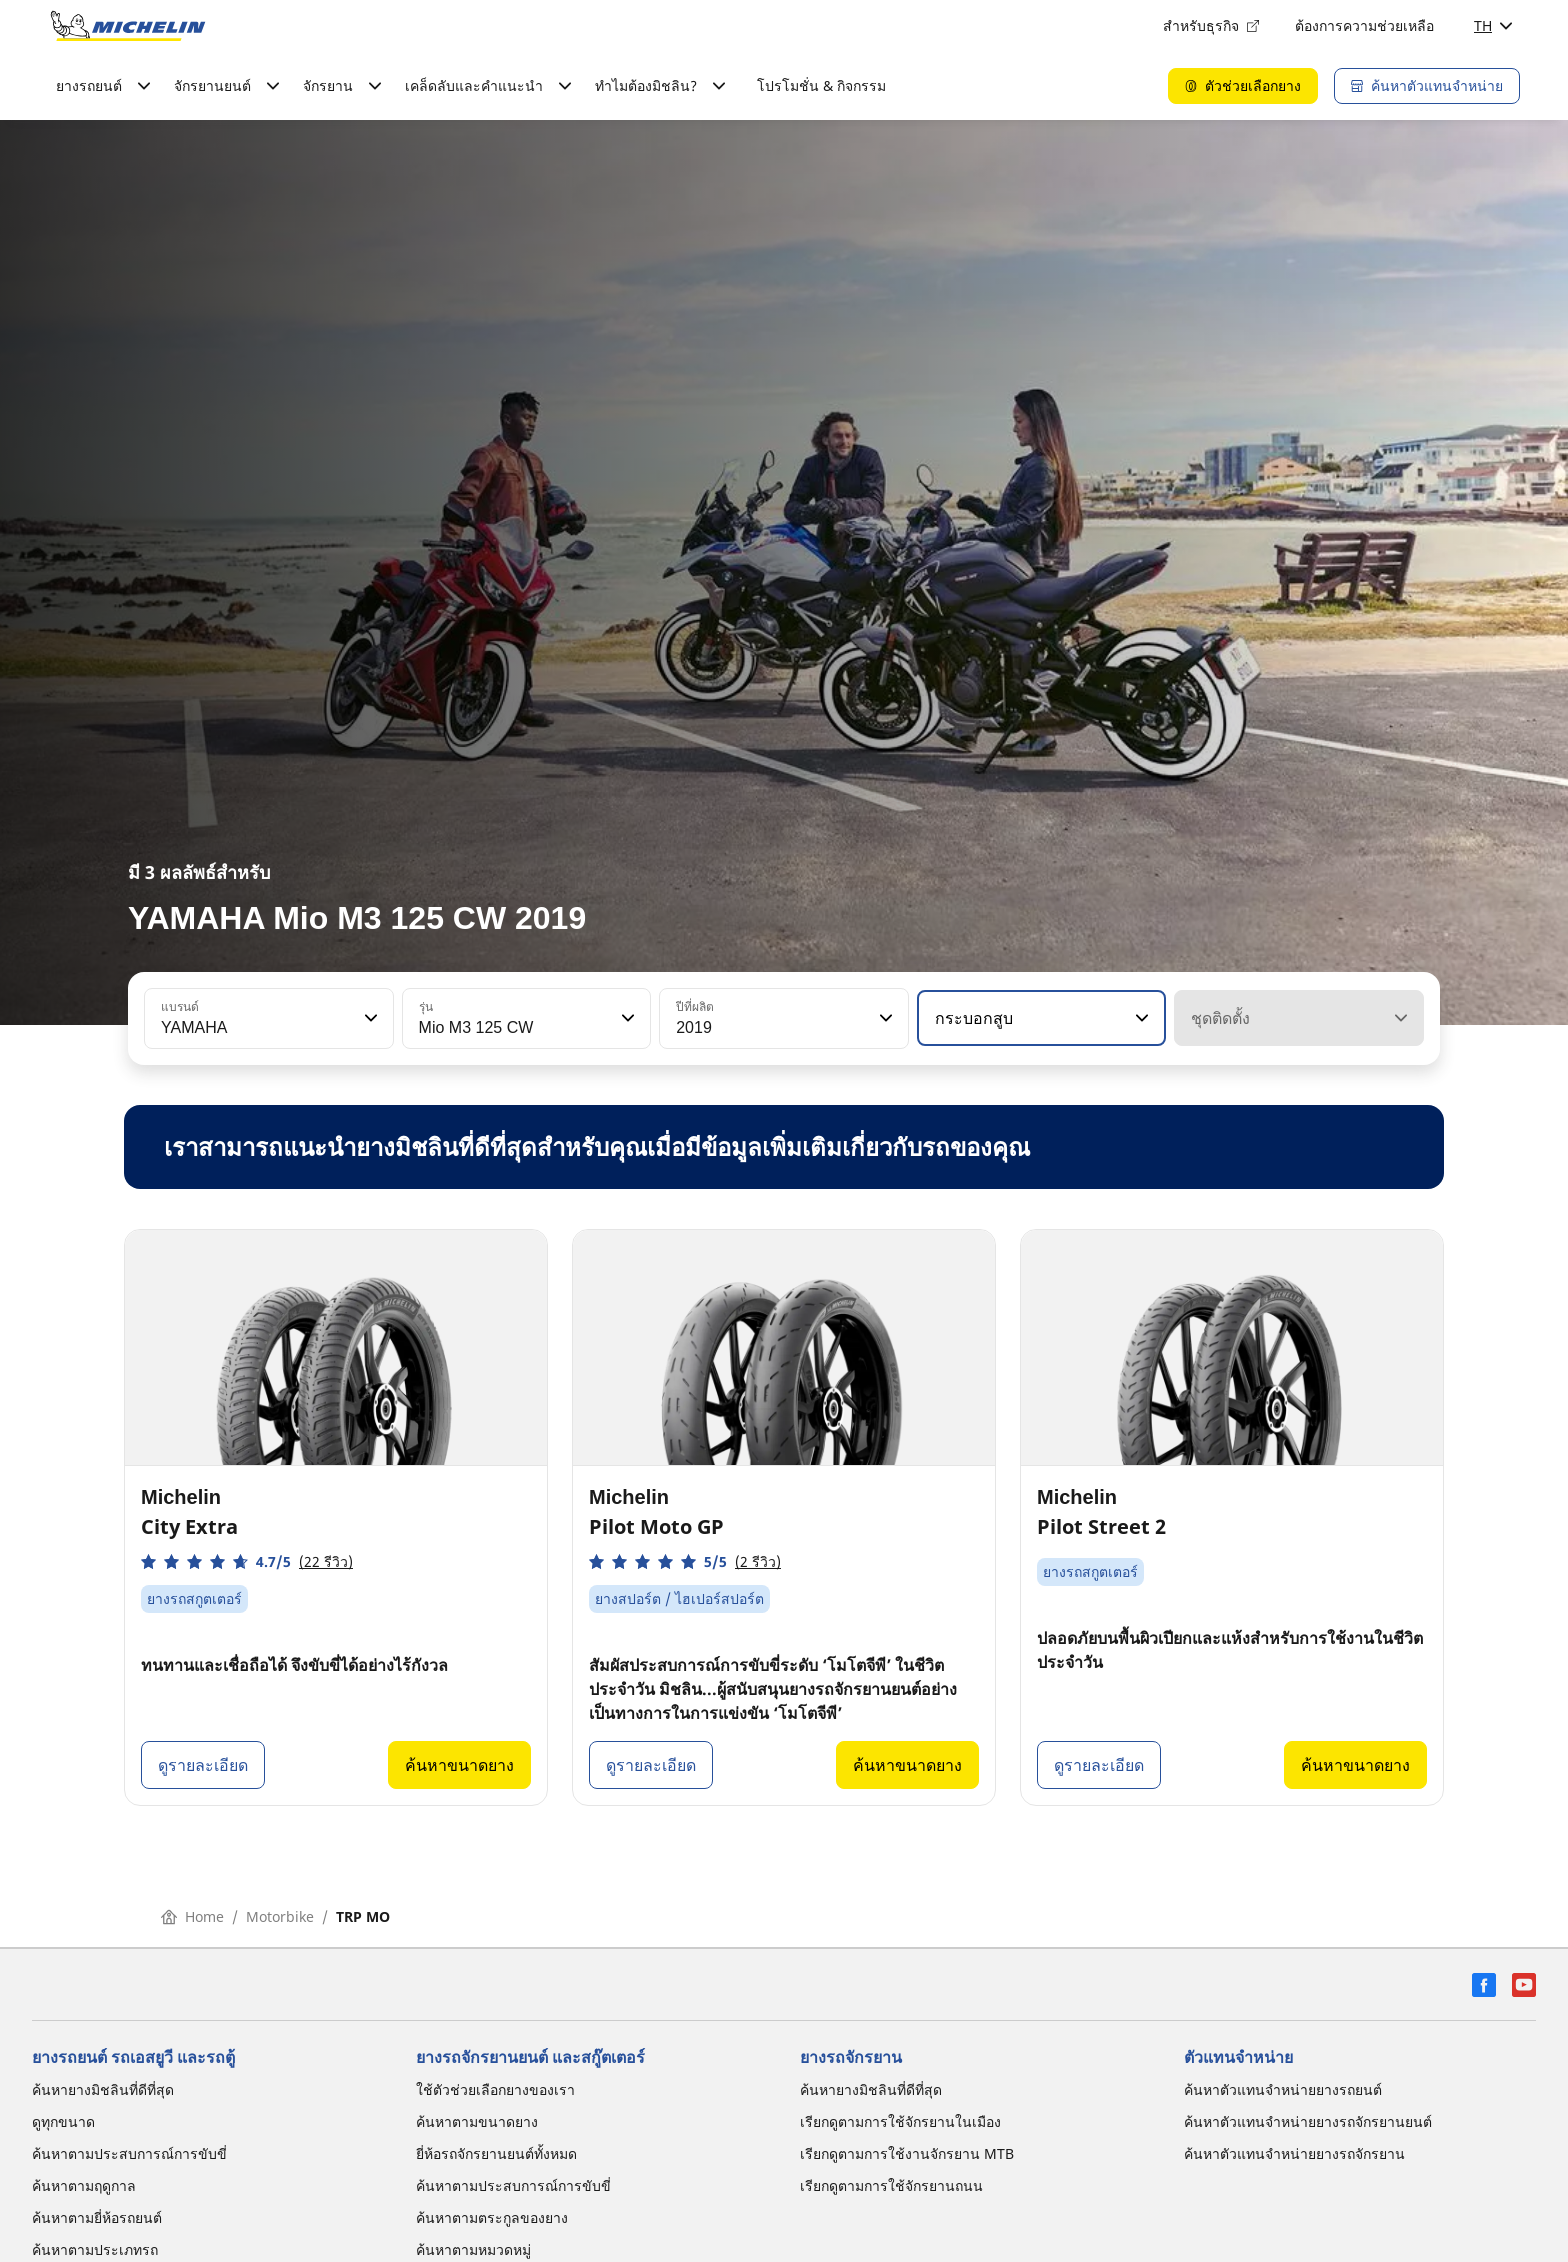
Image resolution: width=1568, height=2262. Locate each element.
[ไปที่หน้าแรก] (128, 26)
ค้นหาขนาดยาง (459, 1765)
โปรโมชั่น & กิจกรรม (821, 85)
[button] (369, 1018)
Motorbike (280, 1916)
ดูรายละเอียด (203, 1765)
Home (192, 1916)
